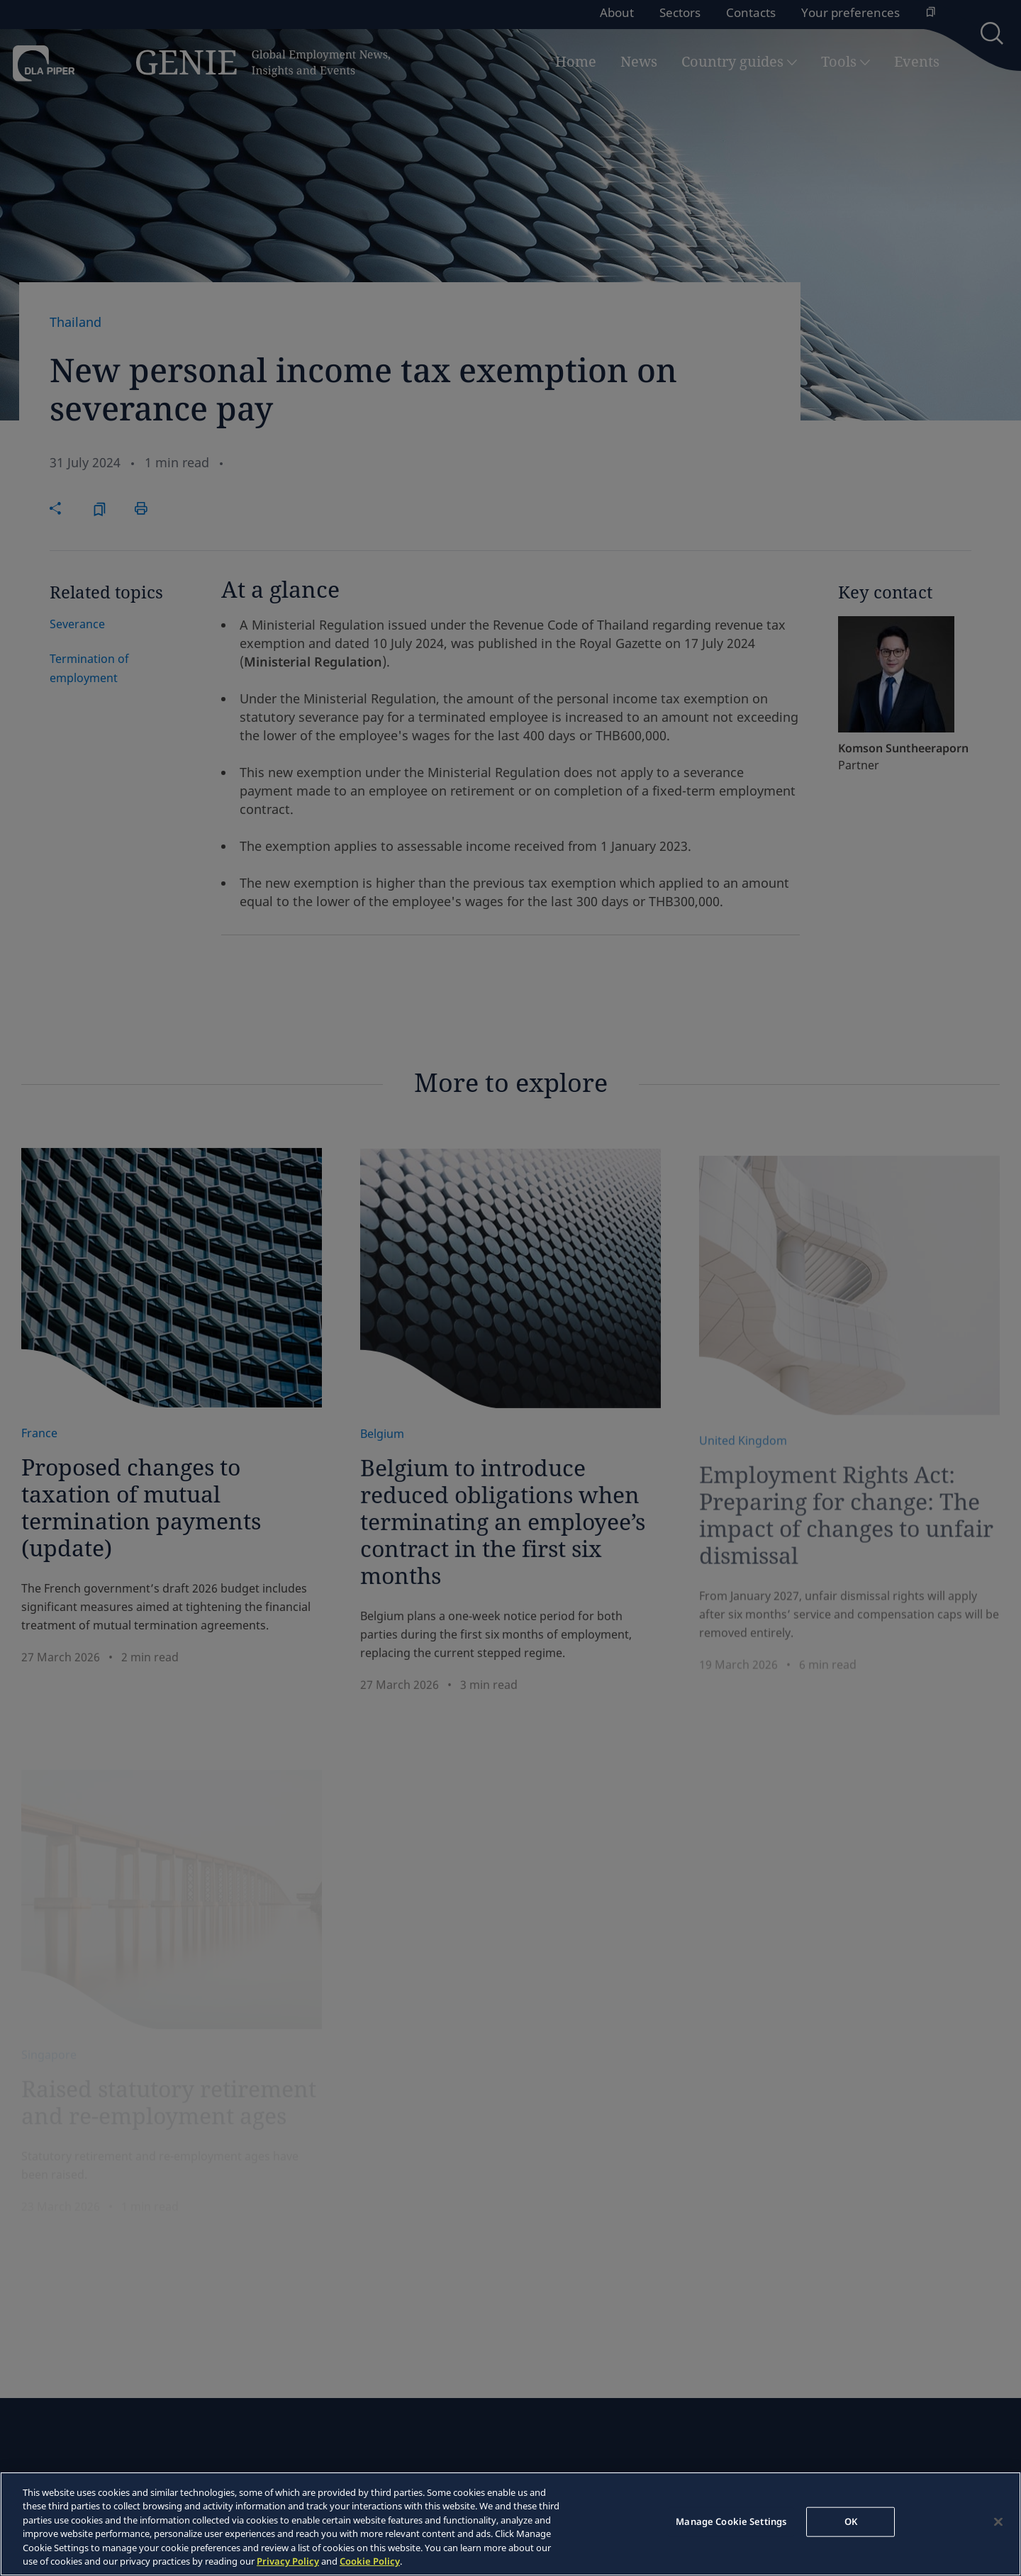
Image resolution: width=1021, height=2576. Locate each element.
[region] (510, 2524)
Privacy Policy (288, 2561)
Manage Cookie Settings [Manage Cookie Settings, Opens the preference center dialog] (731, 2521)
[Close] (998, 2522)
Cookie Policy (370, 2561)
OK (850, 2521)
